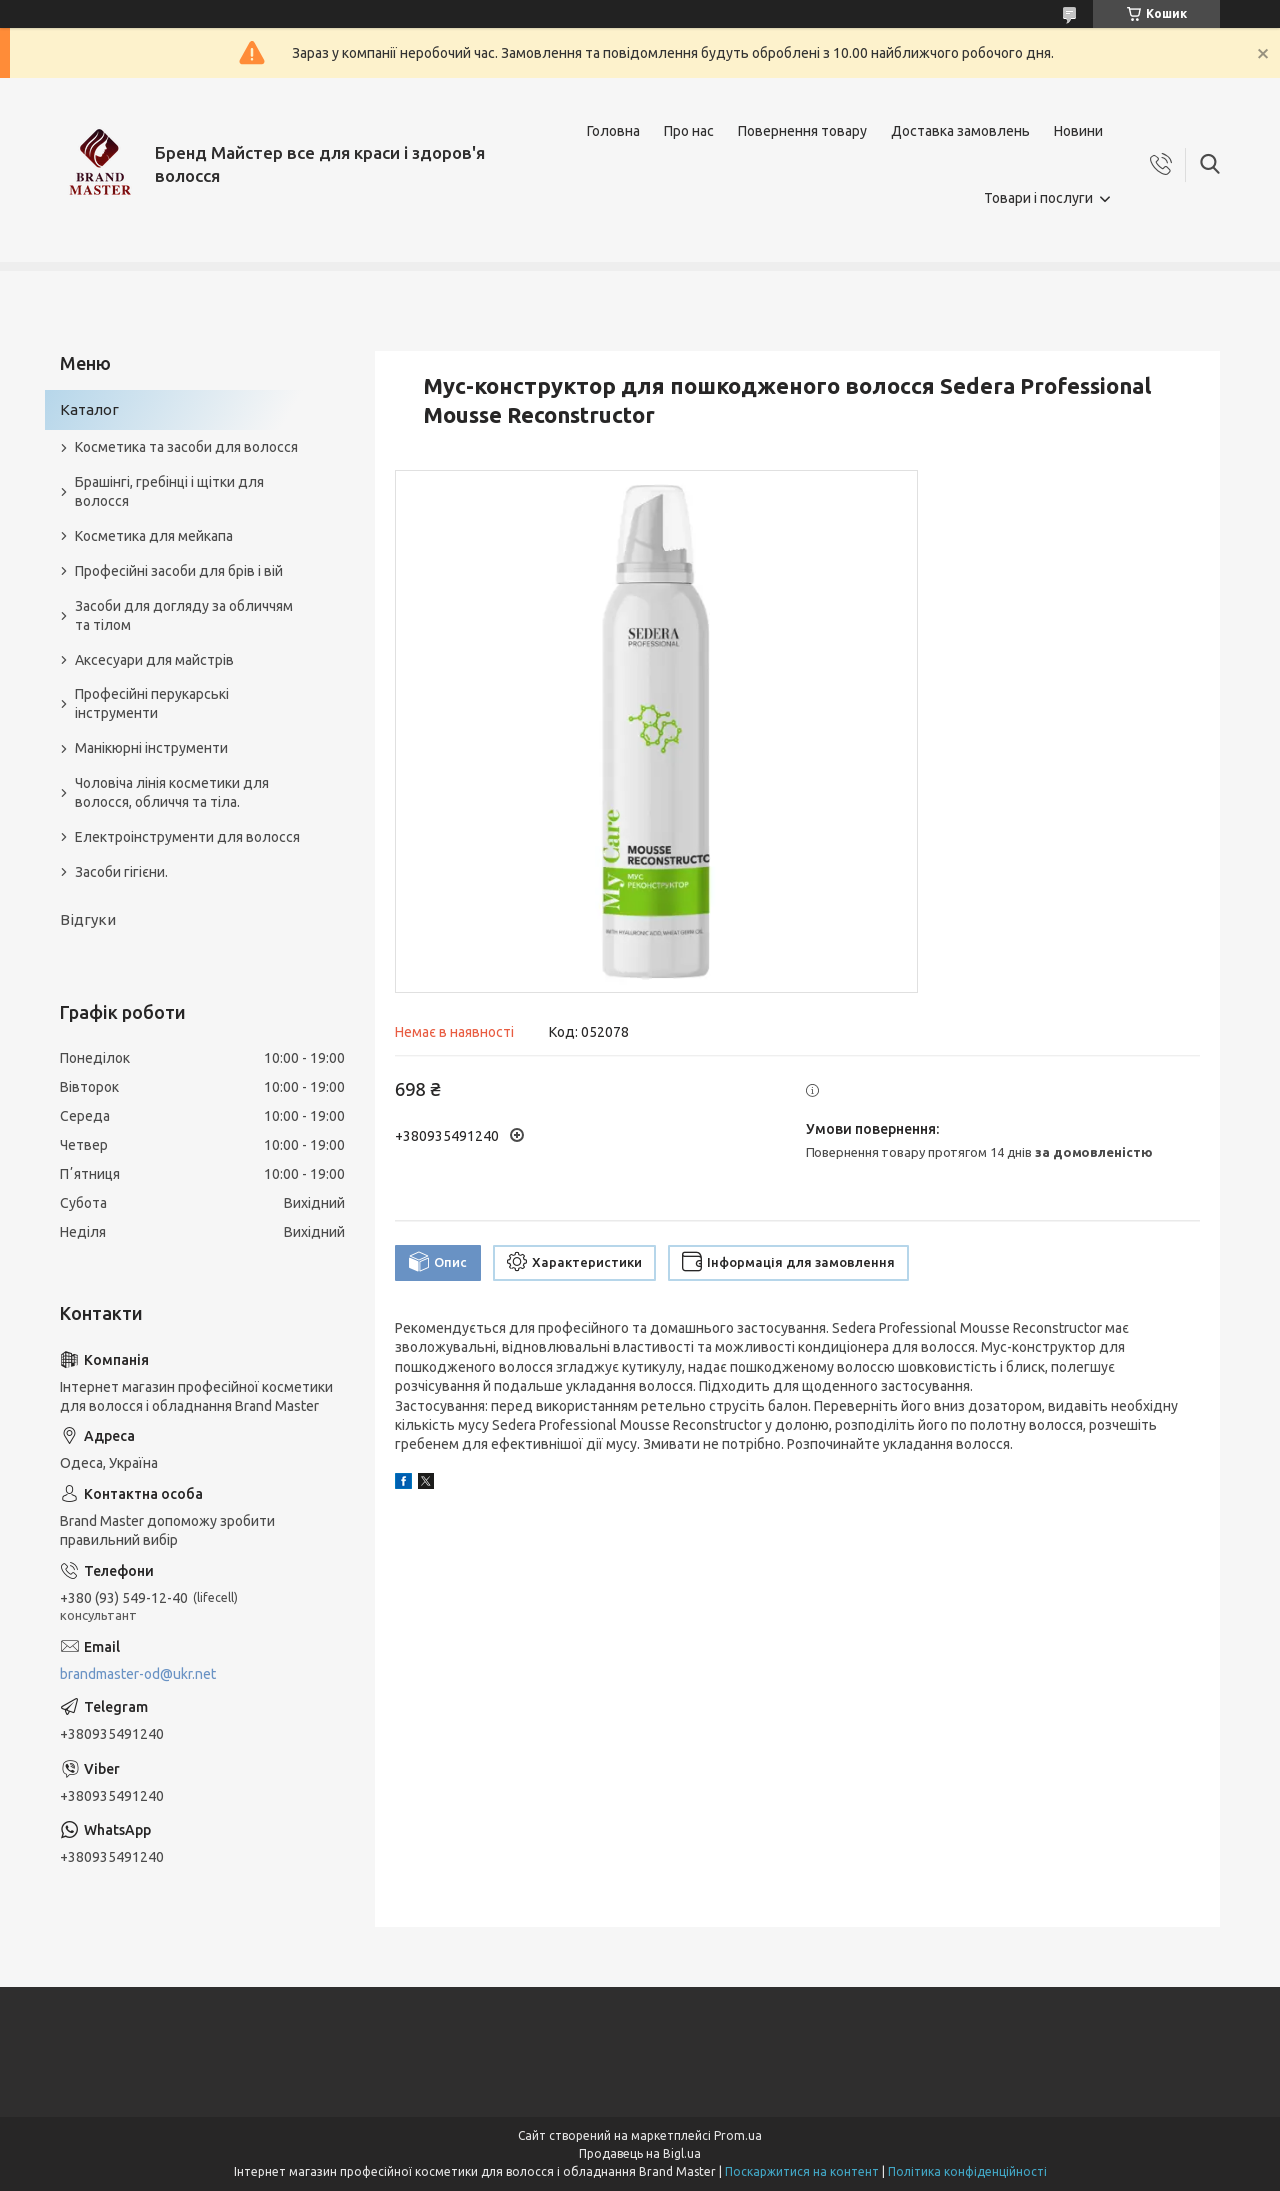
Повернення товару (802, 131)
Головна (613, 131)
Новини (1078, 131)
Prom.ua (738, 2135)
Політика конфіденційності (967, 2171)
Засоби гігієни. (121, 872)
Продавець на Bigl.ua (640, 2153)
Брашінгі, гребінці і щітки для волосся (169, 491)
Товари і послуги (1038, 198)
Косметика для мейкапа (154, 536)
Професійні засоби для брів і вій (179, 571)
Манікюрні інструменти (151, 748)
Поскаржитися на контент (802, 2171)
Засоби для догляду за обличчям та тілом (184, 615)
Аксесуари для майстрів (154, 660)
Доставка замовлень (960, 131)
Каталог (89, 409)
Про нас (689, 131)
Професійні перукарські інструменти (152, 703)
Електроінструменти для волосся (187, 837)
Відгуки (88, 919)
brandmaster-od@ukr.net (138, 1674)
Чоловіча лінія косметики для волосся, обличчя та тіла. (172, 792)
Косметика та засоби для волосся (186, 447)
